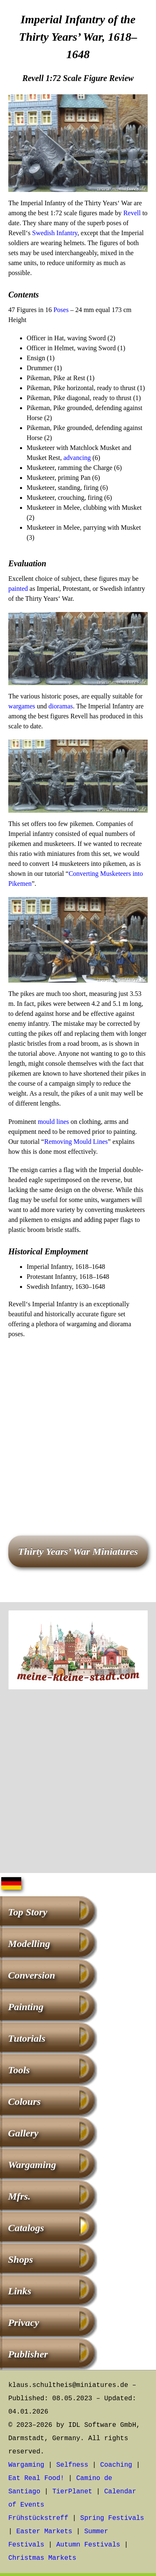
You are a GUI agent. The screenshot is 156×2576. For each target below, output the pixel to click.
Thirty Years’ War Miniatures (78, 1551)
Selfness (72, 2465)
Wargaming (32, 2164)
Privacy (23, 2322)
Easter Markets (44, 2531)
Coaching (116, 2465)
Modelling (29, 1943)
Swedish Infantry (54, 232)
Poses (60, 309)
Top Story (27, 1912)
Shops (20, 2259)
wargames (21, 706)
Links (19, 2291)
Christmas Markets (42, 2558)
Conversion (31, 1975)
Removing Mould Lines (76, 1141)
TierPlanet (72, 2491)
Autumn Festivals (88, 2545)
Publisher (28, 2354)
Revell (132, 212)
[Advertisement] (78, 1425)
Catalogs (26, 2227)
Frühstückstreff (38, 2518)
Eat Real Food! (36, 2478)
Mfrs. (19, 2196)
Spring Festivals (112, 2518)
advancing (77, 457)
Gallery (23, 2133)
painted (18, 588)
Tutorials (26, 2038)
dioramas (61, 706)
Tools (19, 2070)
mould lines (53, 1121)
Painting (25, 2006)
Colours (24, 2101)
